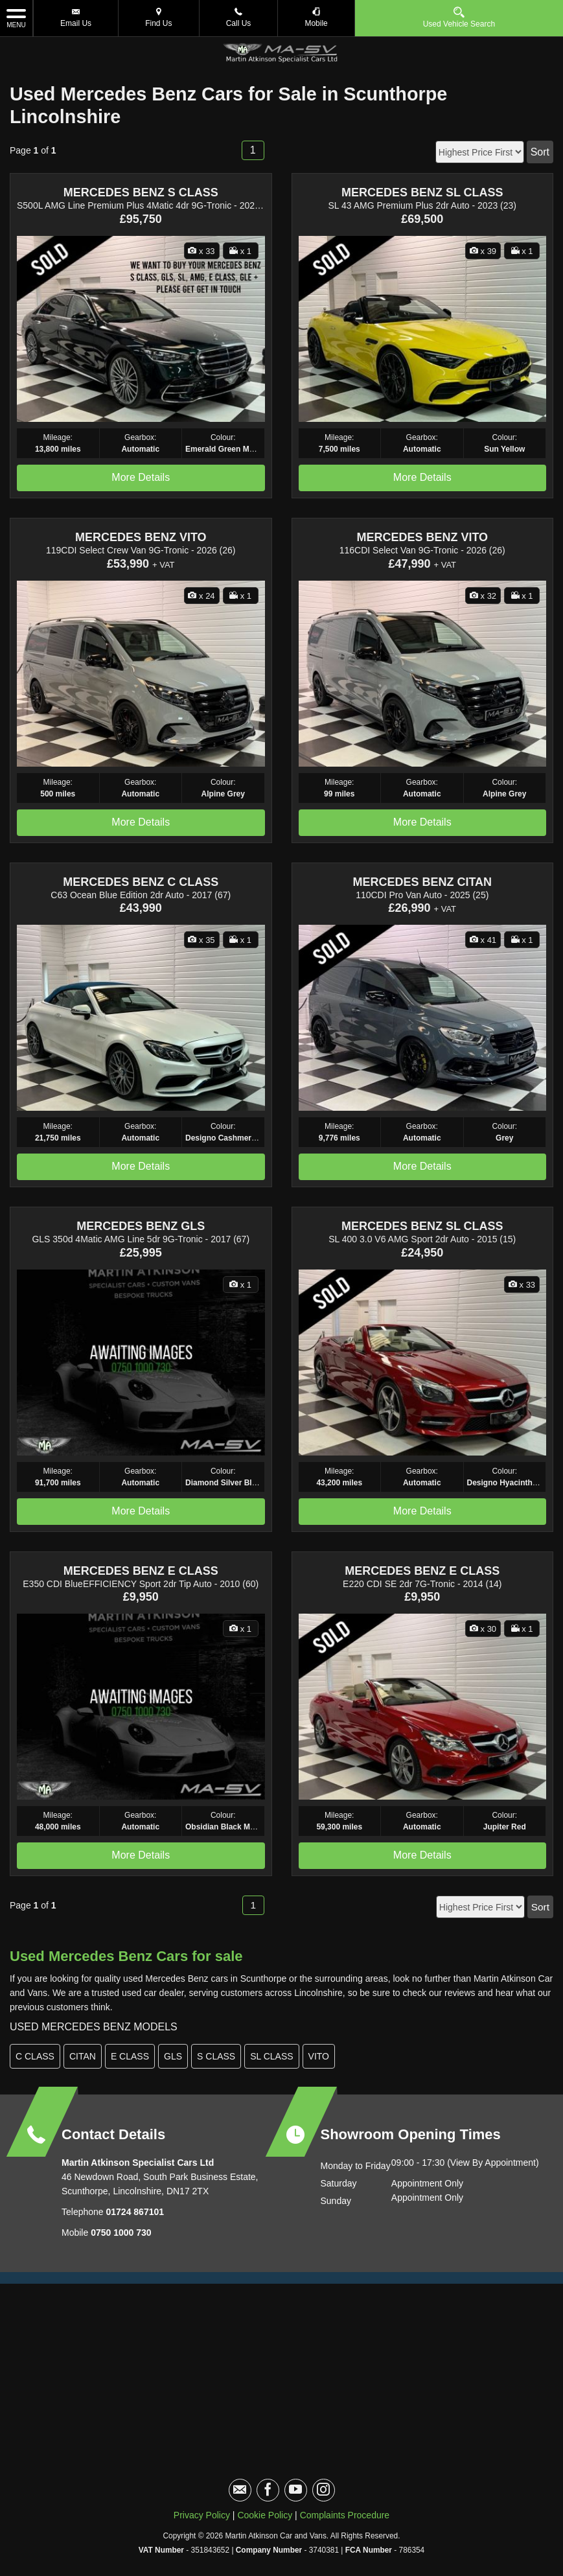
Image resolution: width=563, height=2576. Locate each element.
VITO (318, 2056)
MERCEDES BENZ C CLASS (140, 882)
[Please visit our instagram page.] (323, 2490)
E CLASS (130, 2056)
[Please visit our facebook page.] (268, 2490)
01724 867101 (134, 2212)
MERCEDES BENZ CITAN (422, 882)
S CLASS (216, 2056)
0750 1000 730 (121, 2232)
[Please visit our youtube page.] (295, 2490)
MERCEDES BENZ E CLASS (140, 1570)
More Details (140, 477)
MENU (16, 17)
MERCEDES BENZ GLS (140, 1226)
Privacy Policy (202, 2515)
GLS (173, 2056)
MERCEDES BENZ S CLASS (140, 192)
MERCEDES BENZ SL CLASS (422, 192)
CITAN (82, 2056)
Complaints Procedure (345, 2515)
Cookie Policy (264, 2515)
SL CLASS (271, 2056)
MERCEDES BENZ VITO (141, 537)
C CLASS (35, 2056)
